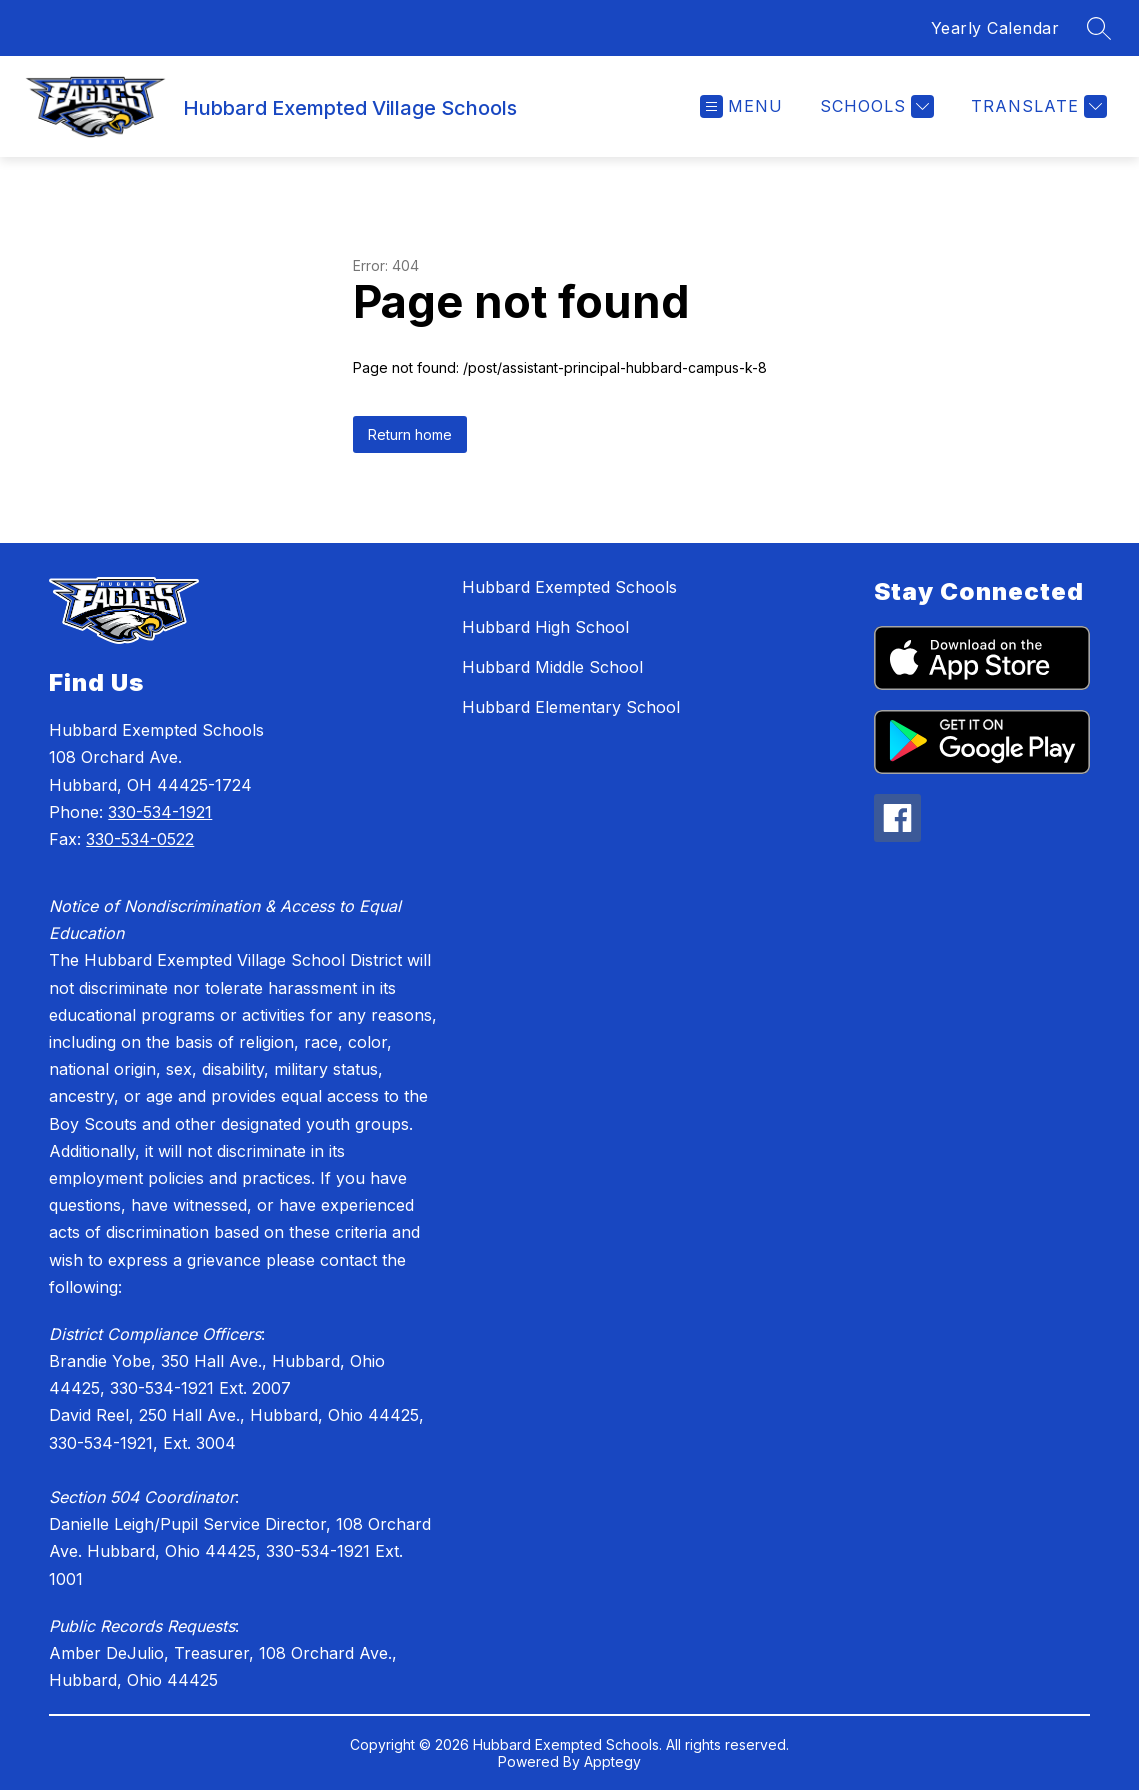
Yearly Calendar (995, 28)
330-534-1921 (160, 812)
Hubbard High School (545, 627)
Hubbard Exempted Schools (569, 587)
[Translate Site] (1036, 106)
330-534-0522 (140, 839)
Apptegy (612, 1761)
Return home (410, 434)
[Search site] (1099, 28)
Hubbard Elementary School (571, 707)
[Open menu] (741, 106)
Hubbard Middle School (552, 667)
